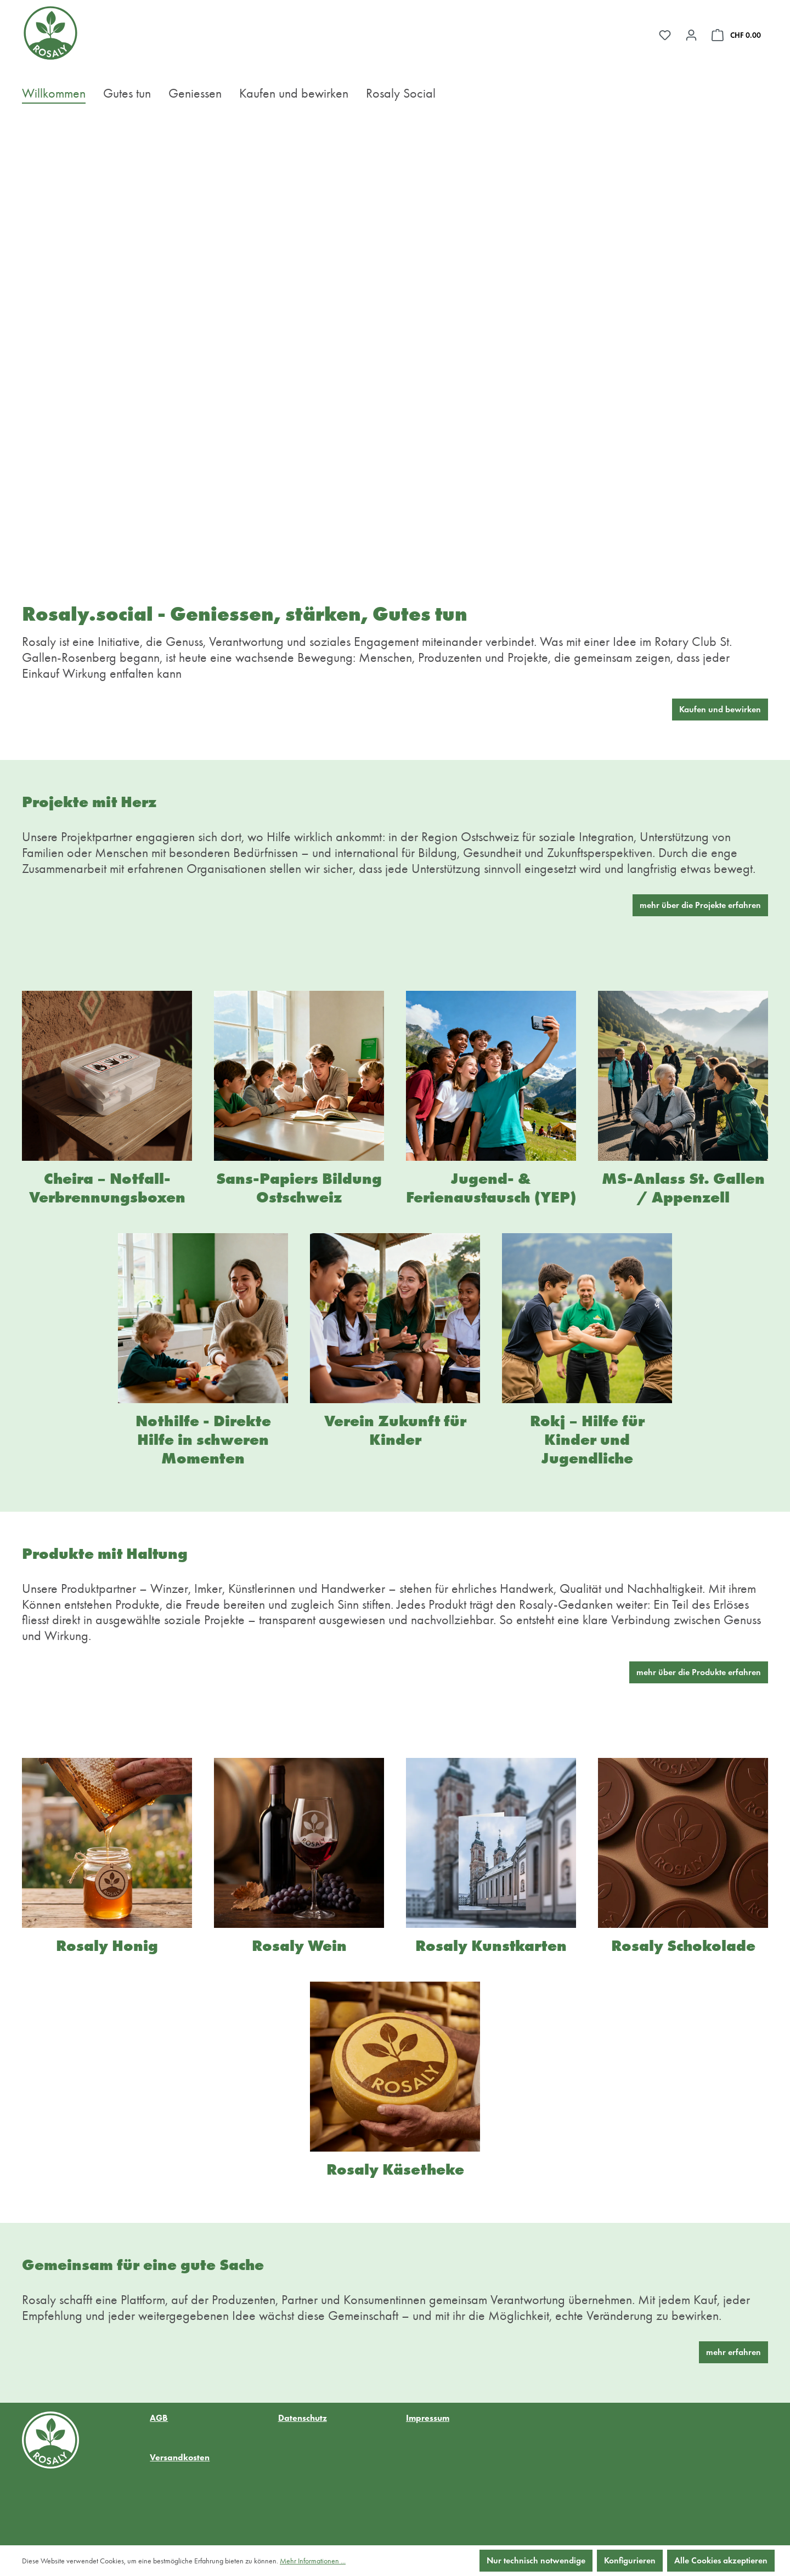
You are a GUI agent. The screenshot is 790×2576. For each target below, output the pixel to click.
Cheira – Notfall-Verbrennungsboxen (107, 1188)
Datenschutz (302, 2418)
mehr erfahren (733, 2352)
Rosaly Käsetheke (395, 2169)
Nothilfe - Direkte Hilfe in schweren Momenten (203, 1439)
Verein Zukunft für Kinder (395, 1430)
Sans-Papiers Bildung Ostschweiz (299, 1188)
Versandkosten (180, 2457)
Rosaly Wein (299, 1945)
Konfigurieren (630, 2560)
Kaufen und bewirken (720, 709)
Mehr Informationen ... (313, 2561)
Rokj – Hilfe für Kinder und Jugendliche (587, 1439)
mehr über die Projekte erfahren (700, 905)
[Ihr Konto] (691, 35)
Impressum (427, 2418)
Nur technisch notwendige (536, 2560)
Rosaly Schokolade (683, 1945)
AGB (159, 2418)
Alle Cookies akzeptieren (721, 2560)
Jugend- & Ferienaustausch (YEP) (491, 1188)
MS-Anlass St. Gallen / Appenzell (683, 1188)
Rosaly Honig (107, 1945)
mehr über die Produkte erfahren (698, 1672)
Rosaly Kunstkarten (491, 1945)
